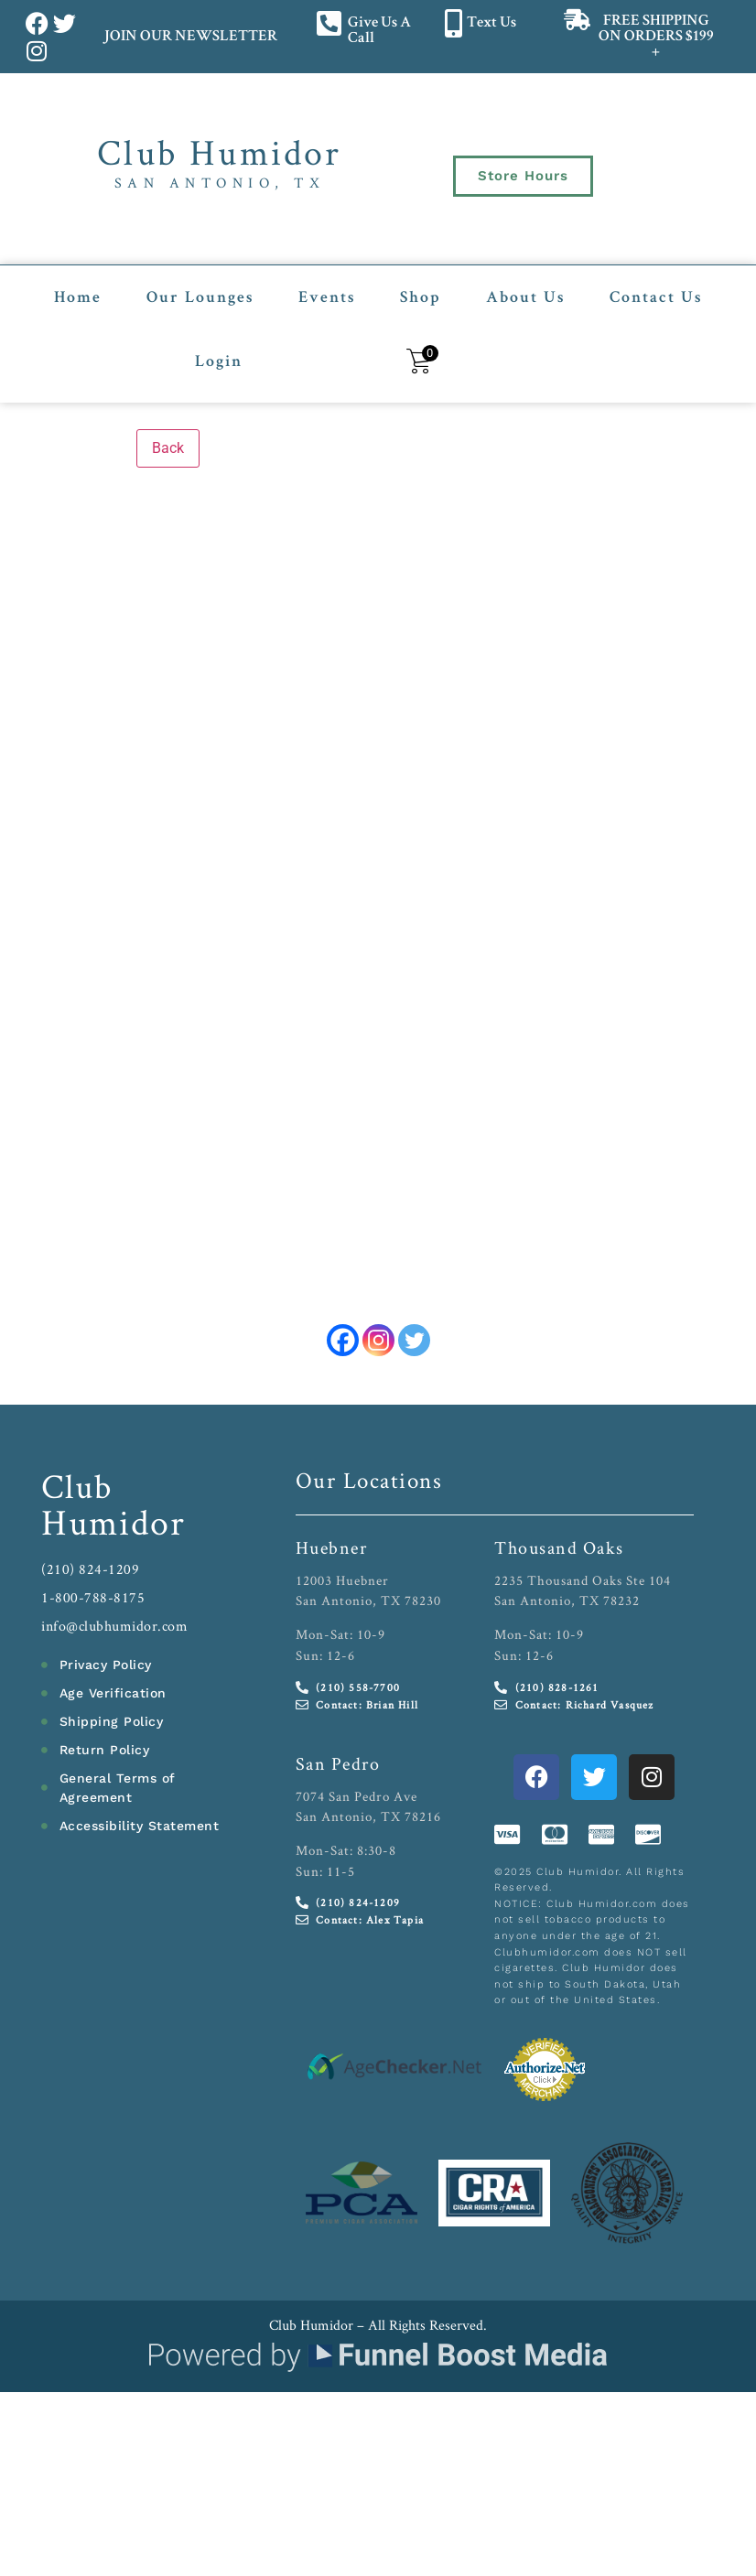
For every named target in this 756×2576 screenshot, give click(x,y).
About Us (525, 298)
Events (326, 298)
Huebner (332, 1547)
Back (168, 448)
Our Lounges (200, 298)
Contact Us (656, 298)
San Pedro (338, 1763)
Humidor (113, 1522)
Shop (420, 298)
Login (219, 362)
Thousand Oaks (559, 1547)
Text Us (491, 23)
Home (78, 298)
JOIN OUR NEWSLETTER (190, 37)
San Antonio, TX (220, 182)
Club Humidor (219, 152)
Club (77, 1485)
